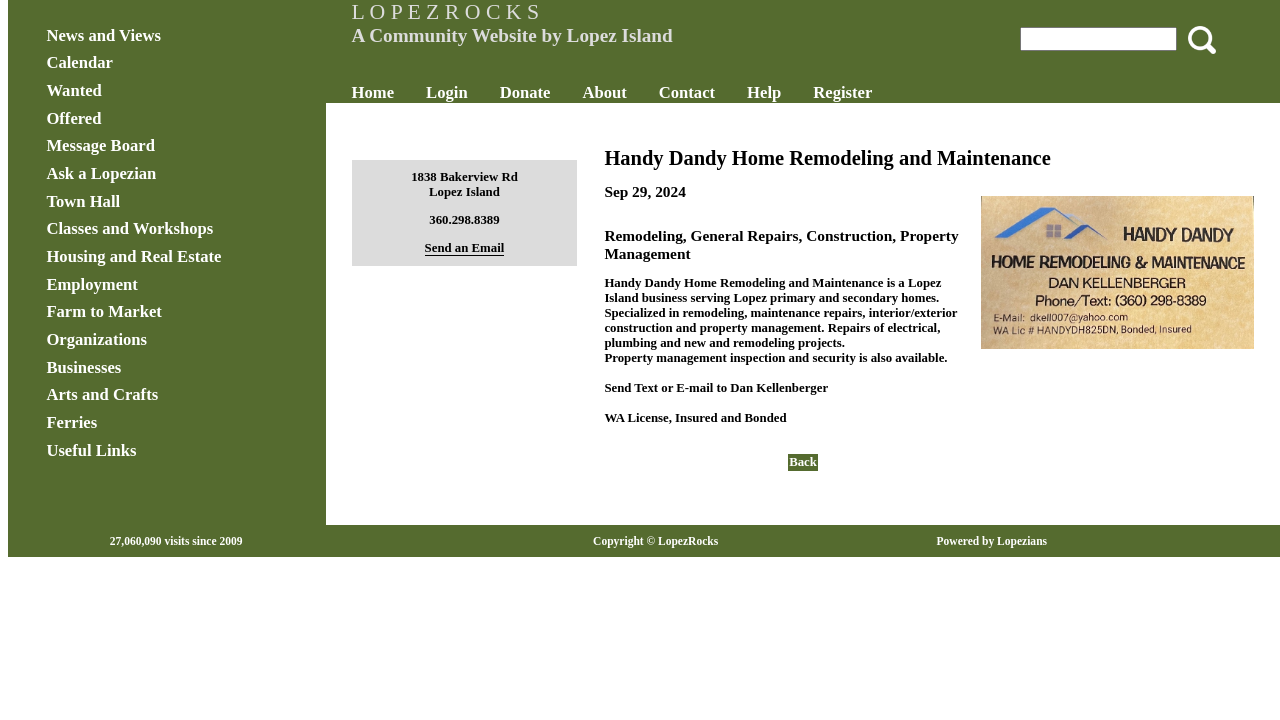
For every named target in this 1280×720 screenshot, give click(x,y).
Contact (719, 92)
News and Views (167, 35)
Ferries (135, 422)
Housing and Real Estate (197, 256)
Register (874, 92)
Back (787, 492)
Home (404, 92)
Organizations (160, 339)
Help (796, 92)
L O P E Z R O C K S (477, 12)
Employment (155, 284)
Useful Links (155, 450)
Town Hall (147, 201)
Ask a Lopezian (165, 173)
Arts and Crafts (166, 394)
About (636, 92)
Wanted (137, 90)
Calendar (143, 62)
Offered (137, 118)
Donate (556, 92)
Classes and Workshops (193, 228)
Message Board (164, 145)
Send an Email (484, 248)
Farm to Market (167, 311)
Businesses (147, 367)
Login (479, 92)
